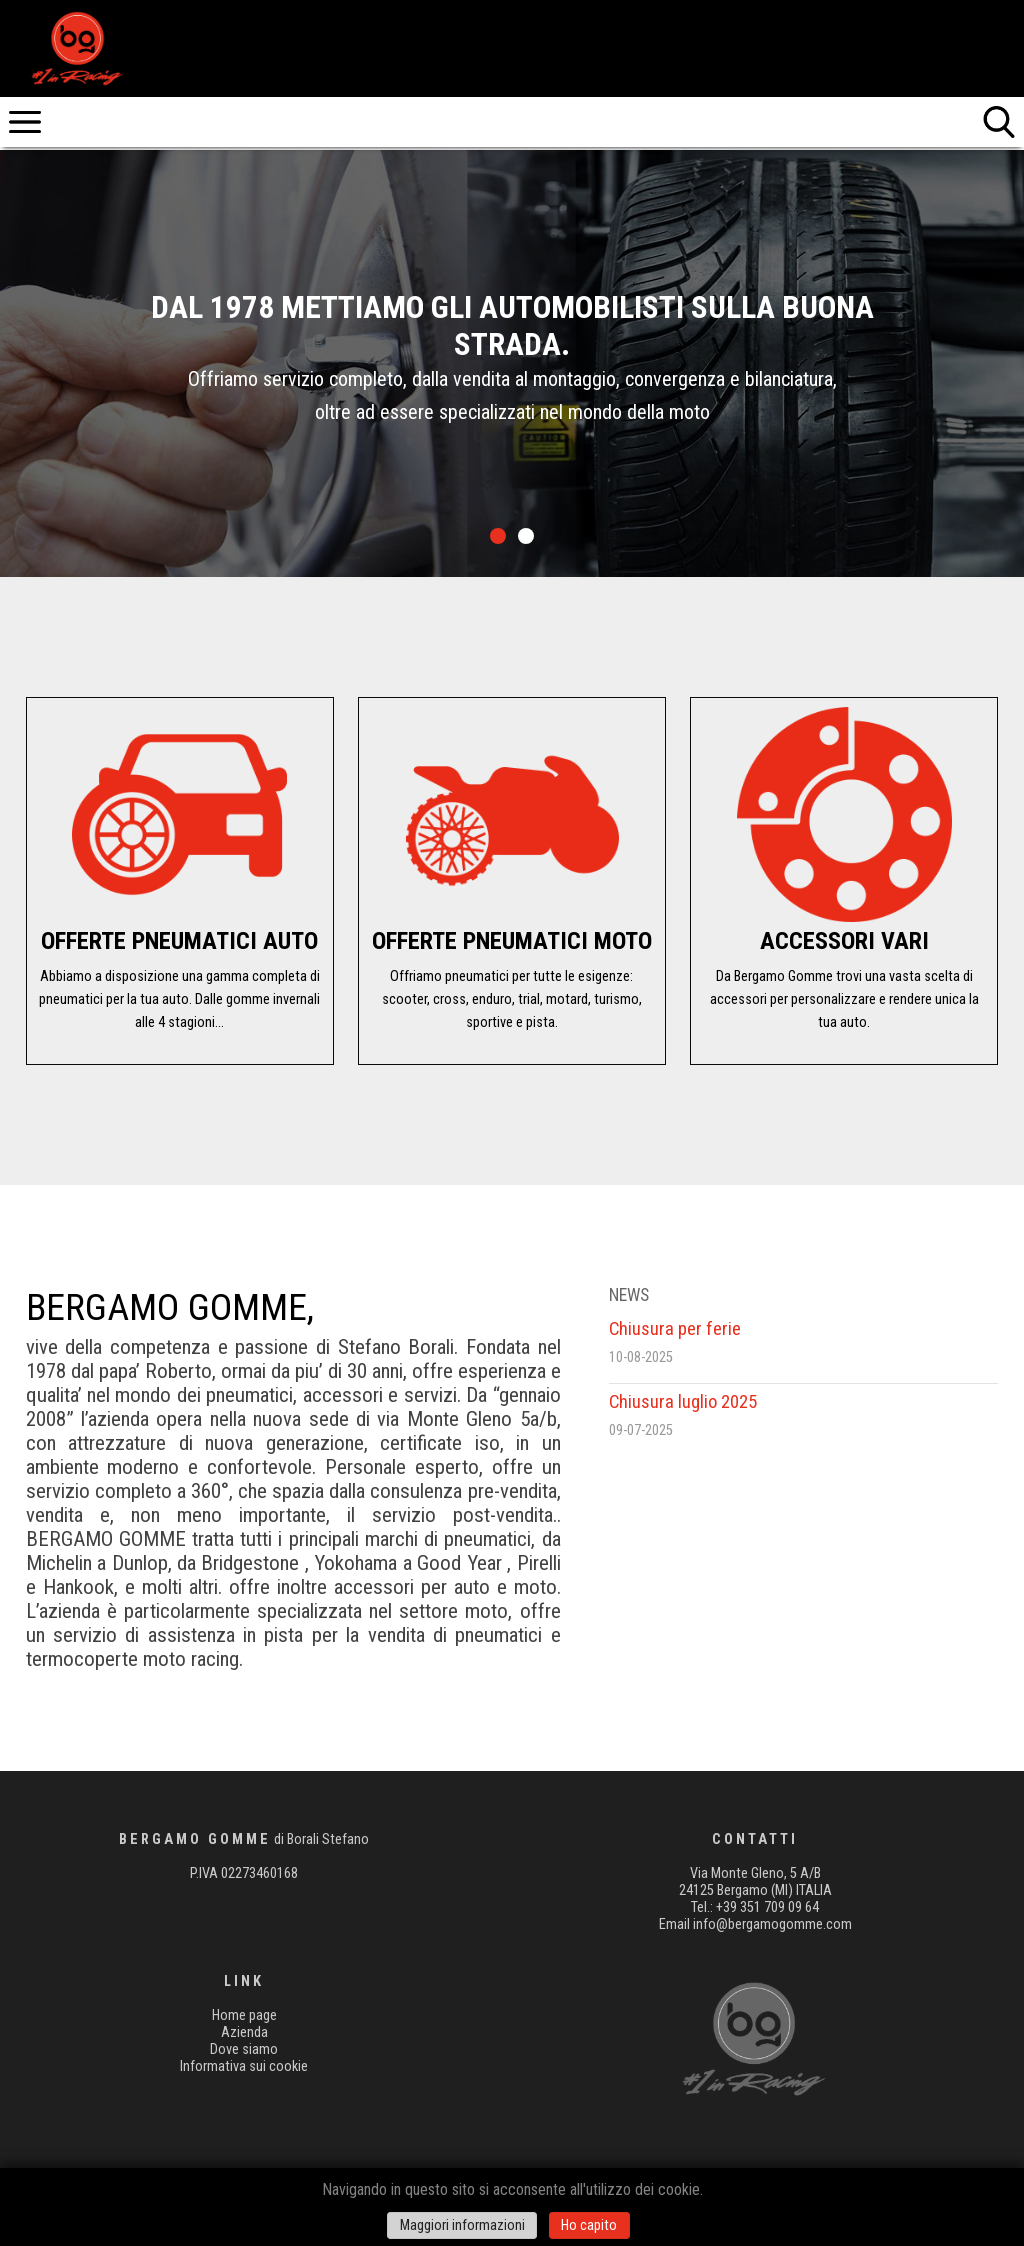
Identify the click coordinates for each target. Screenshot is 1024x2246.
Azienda (244, 2032)
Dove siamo (244, 2049)
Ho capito (589, 2225)
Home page (244, 2015)
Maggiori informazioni (462, 2225)
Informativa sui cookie (244, 2066)
